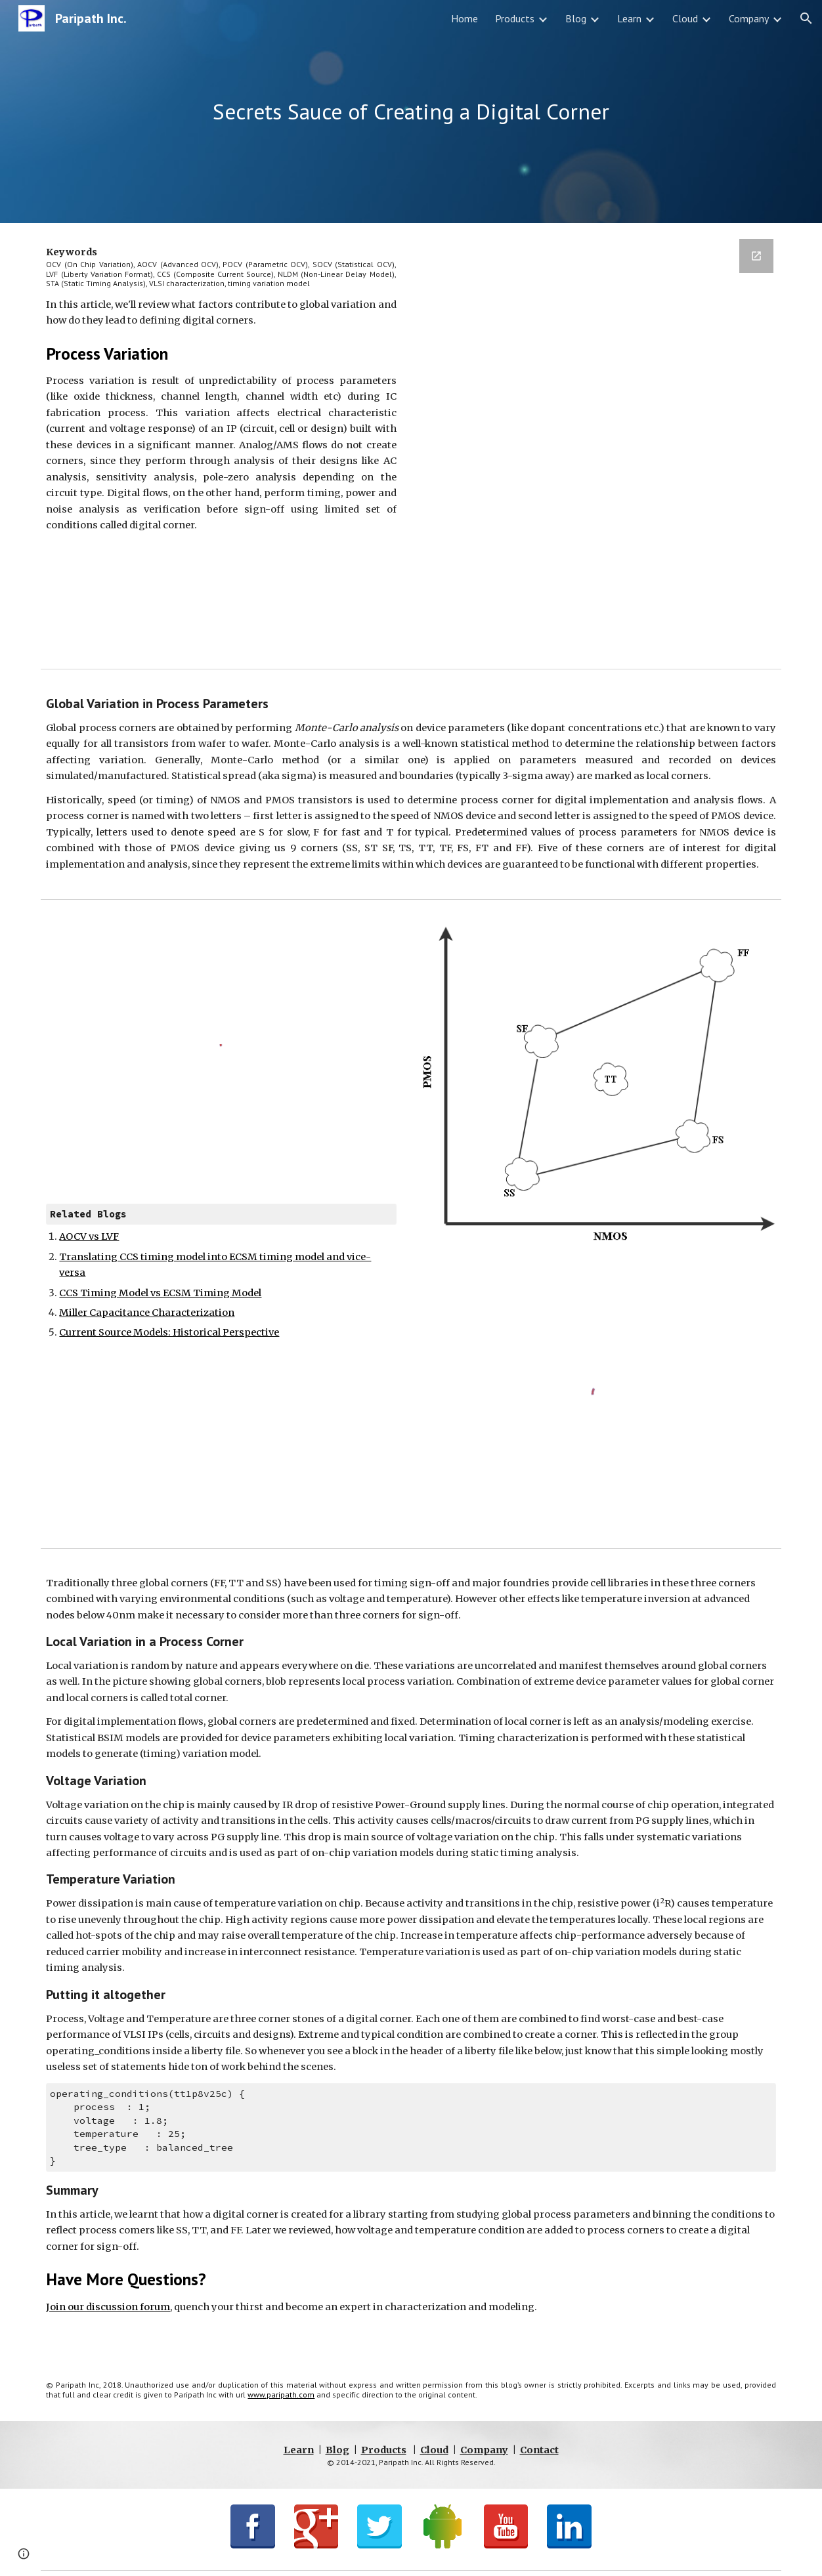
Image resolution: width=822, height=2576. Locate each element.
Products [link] (514, 18)
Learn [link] (629, 18)
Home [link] (464, 18)
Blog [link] (575, 18)
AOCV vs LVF (89, 1236)
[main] (411, 112)
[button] (806, 18)
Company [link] (749, 18)
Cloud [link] (685, 18)
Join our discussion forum (108, 2307)
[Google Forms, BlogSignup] (600, 443)
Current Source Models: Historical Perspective (169, 1332)
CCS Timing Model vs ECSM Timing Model (160, 1293)
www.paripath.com (281, 2394)
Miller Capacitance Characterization (146, 1313)
